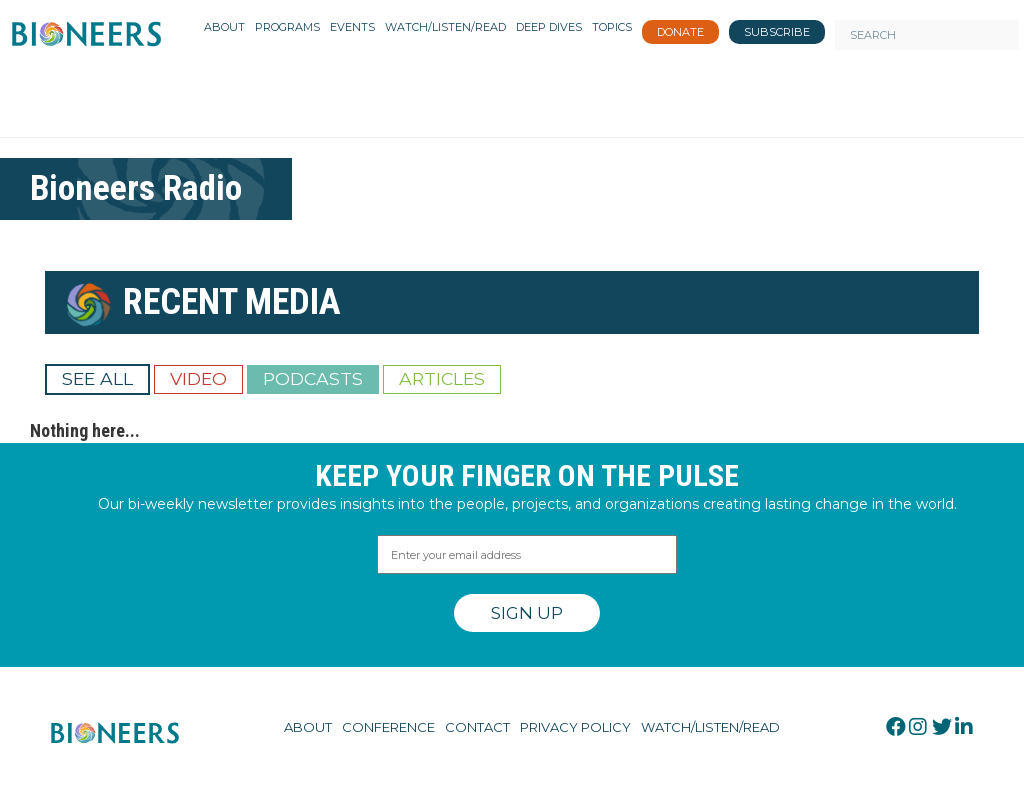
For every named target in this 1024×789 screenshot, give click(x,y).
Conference (388, 727)
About (308, 727)
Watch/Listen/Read (710, 727)
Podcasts (313, 378)
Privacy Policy (575, 727)
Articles (442, 378)
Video (198, 378)
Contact (477, 727)
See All (97, 378)
